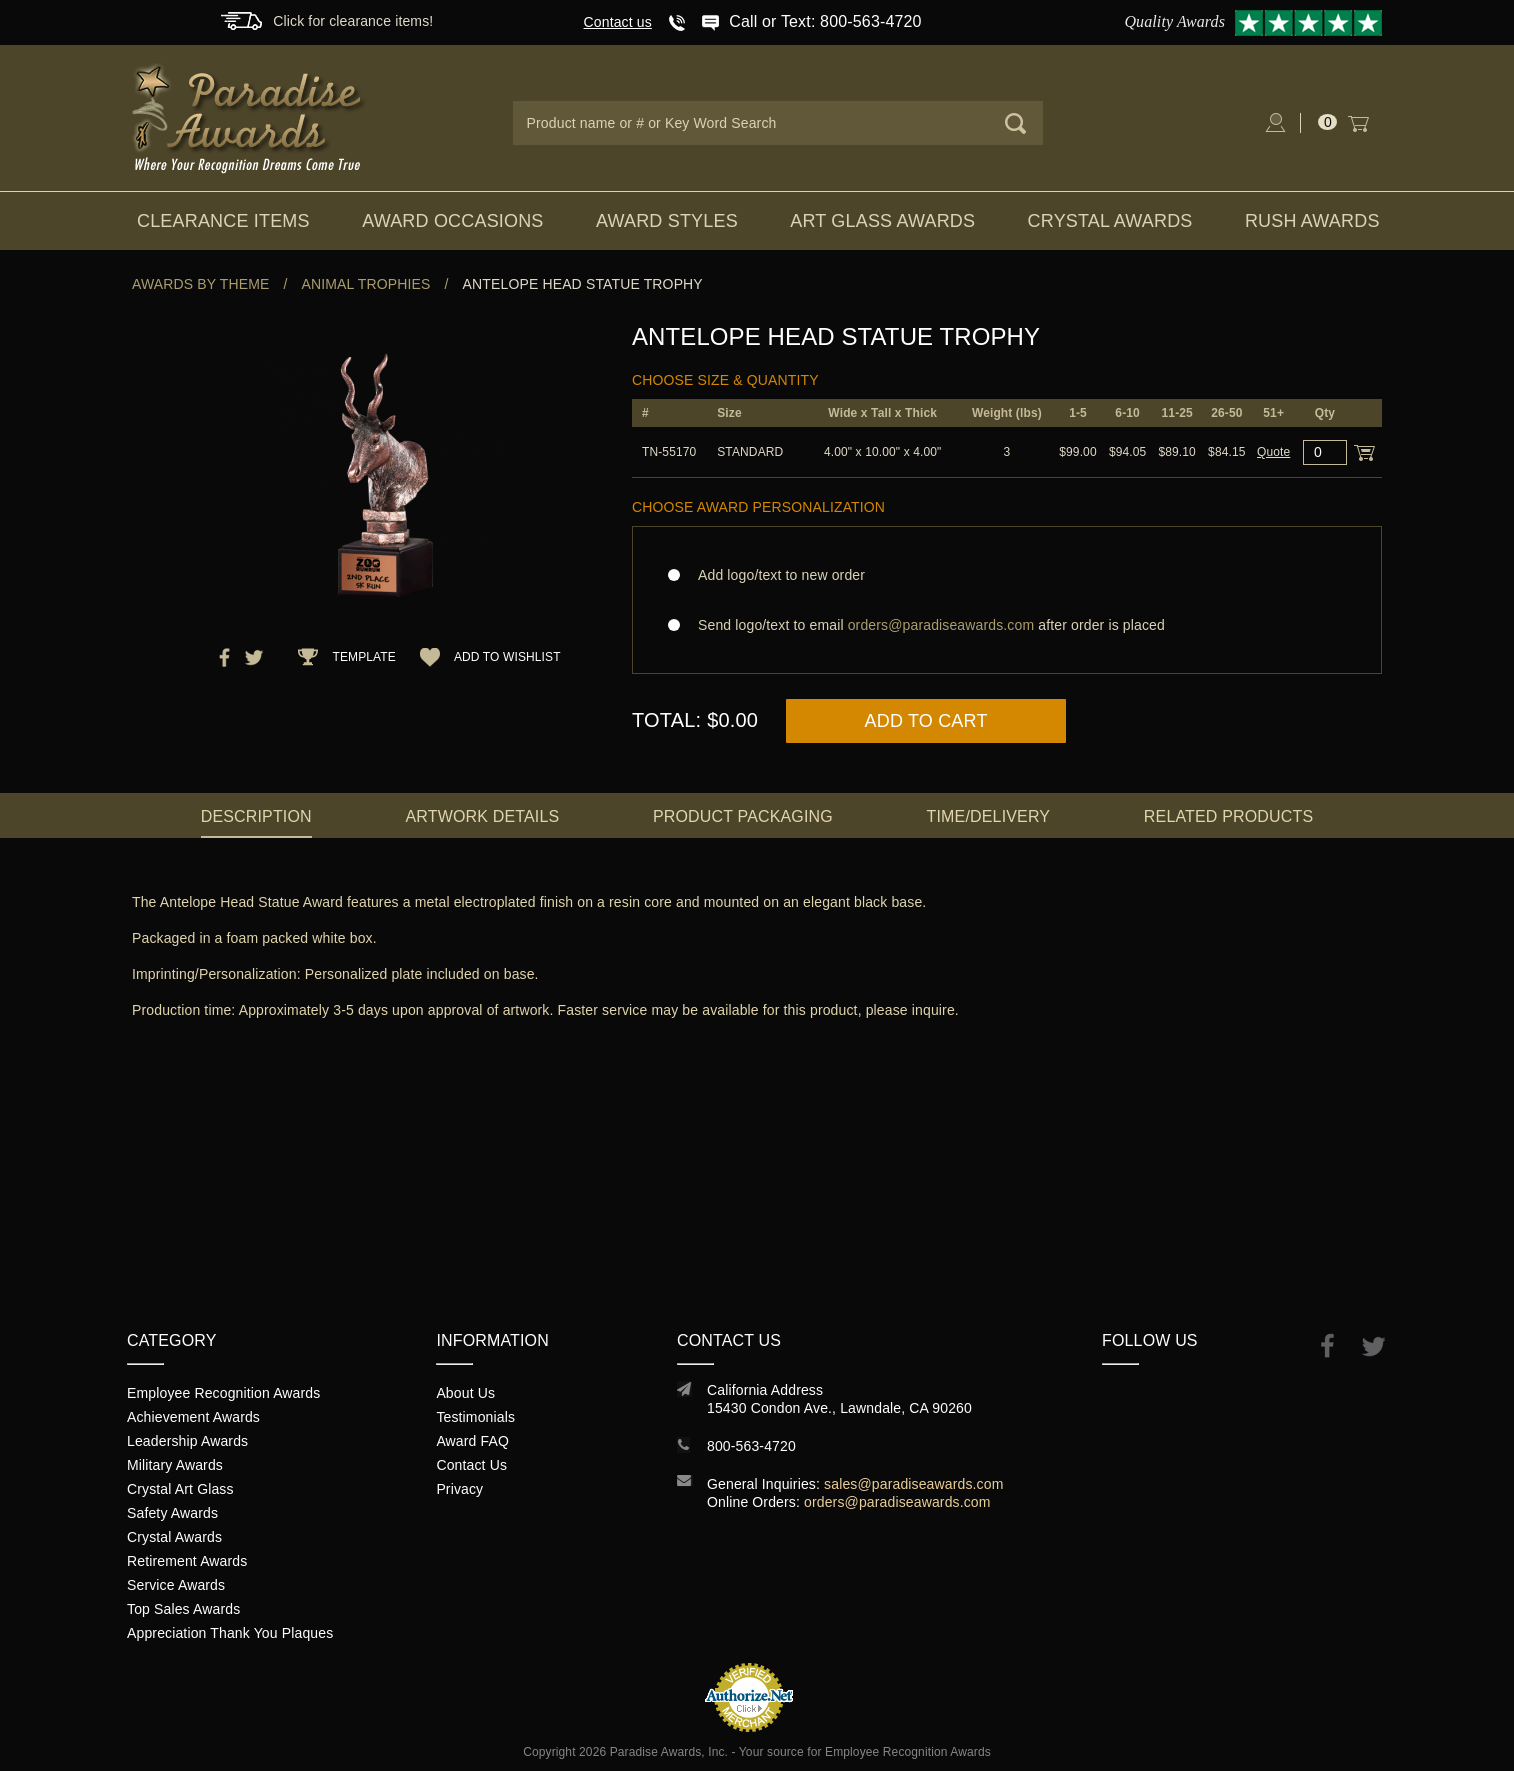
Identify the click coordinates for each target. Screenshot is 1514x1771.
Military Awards (175, 1465)
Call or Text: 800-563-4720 (825, 21)
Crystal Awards (1110, 221)
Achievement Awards (193, 1417)
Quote (1273, 452)
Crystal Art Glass (180, 1489)
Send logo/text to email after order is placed (1007, 625)
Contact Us (471, 1465)
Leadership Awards (187, 1441)
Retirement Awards (187, 1561)
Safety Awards (172, 1513)
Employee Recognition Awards (223, 1393)
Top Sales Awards (183, 1609)
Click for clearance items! (353, 21)
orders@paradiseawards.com (897, 1502)
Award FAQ (472, 1441)
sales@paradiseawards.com (913, 1484)
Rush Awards (1312, 221)
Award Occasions (452, 221)
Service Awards (176, 1585)
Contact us (618, 22)
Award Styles (667, 221)
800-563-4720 (751, 1446)
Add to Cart (926, 721)
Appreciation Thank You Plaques (230, 1633)
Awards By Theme (200, 284)
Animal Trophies (366, 284)
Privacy (459, 1489)
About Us (465, 1393)
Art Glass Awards (882, 221)
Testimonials (475, 1417)
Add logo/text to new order (775, 575)
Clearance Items (223, 221)
